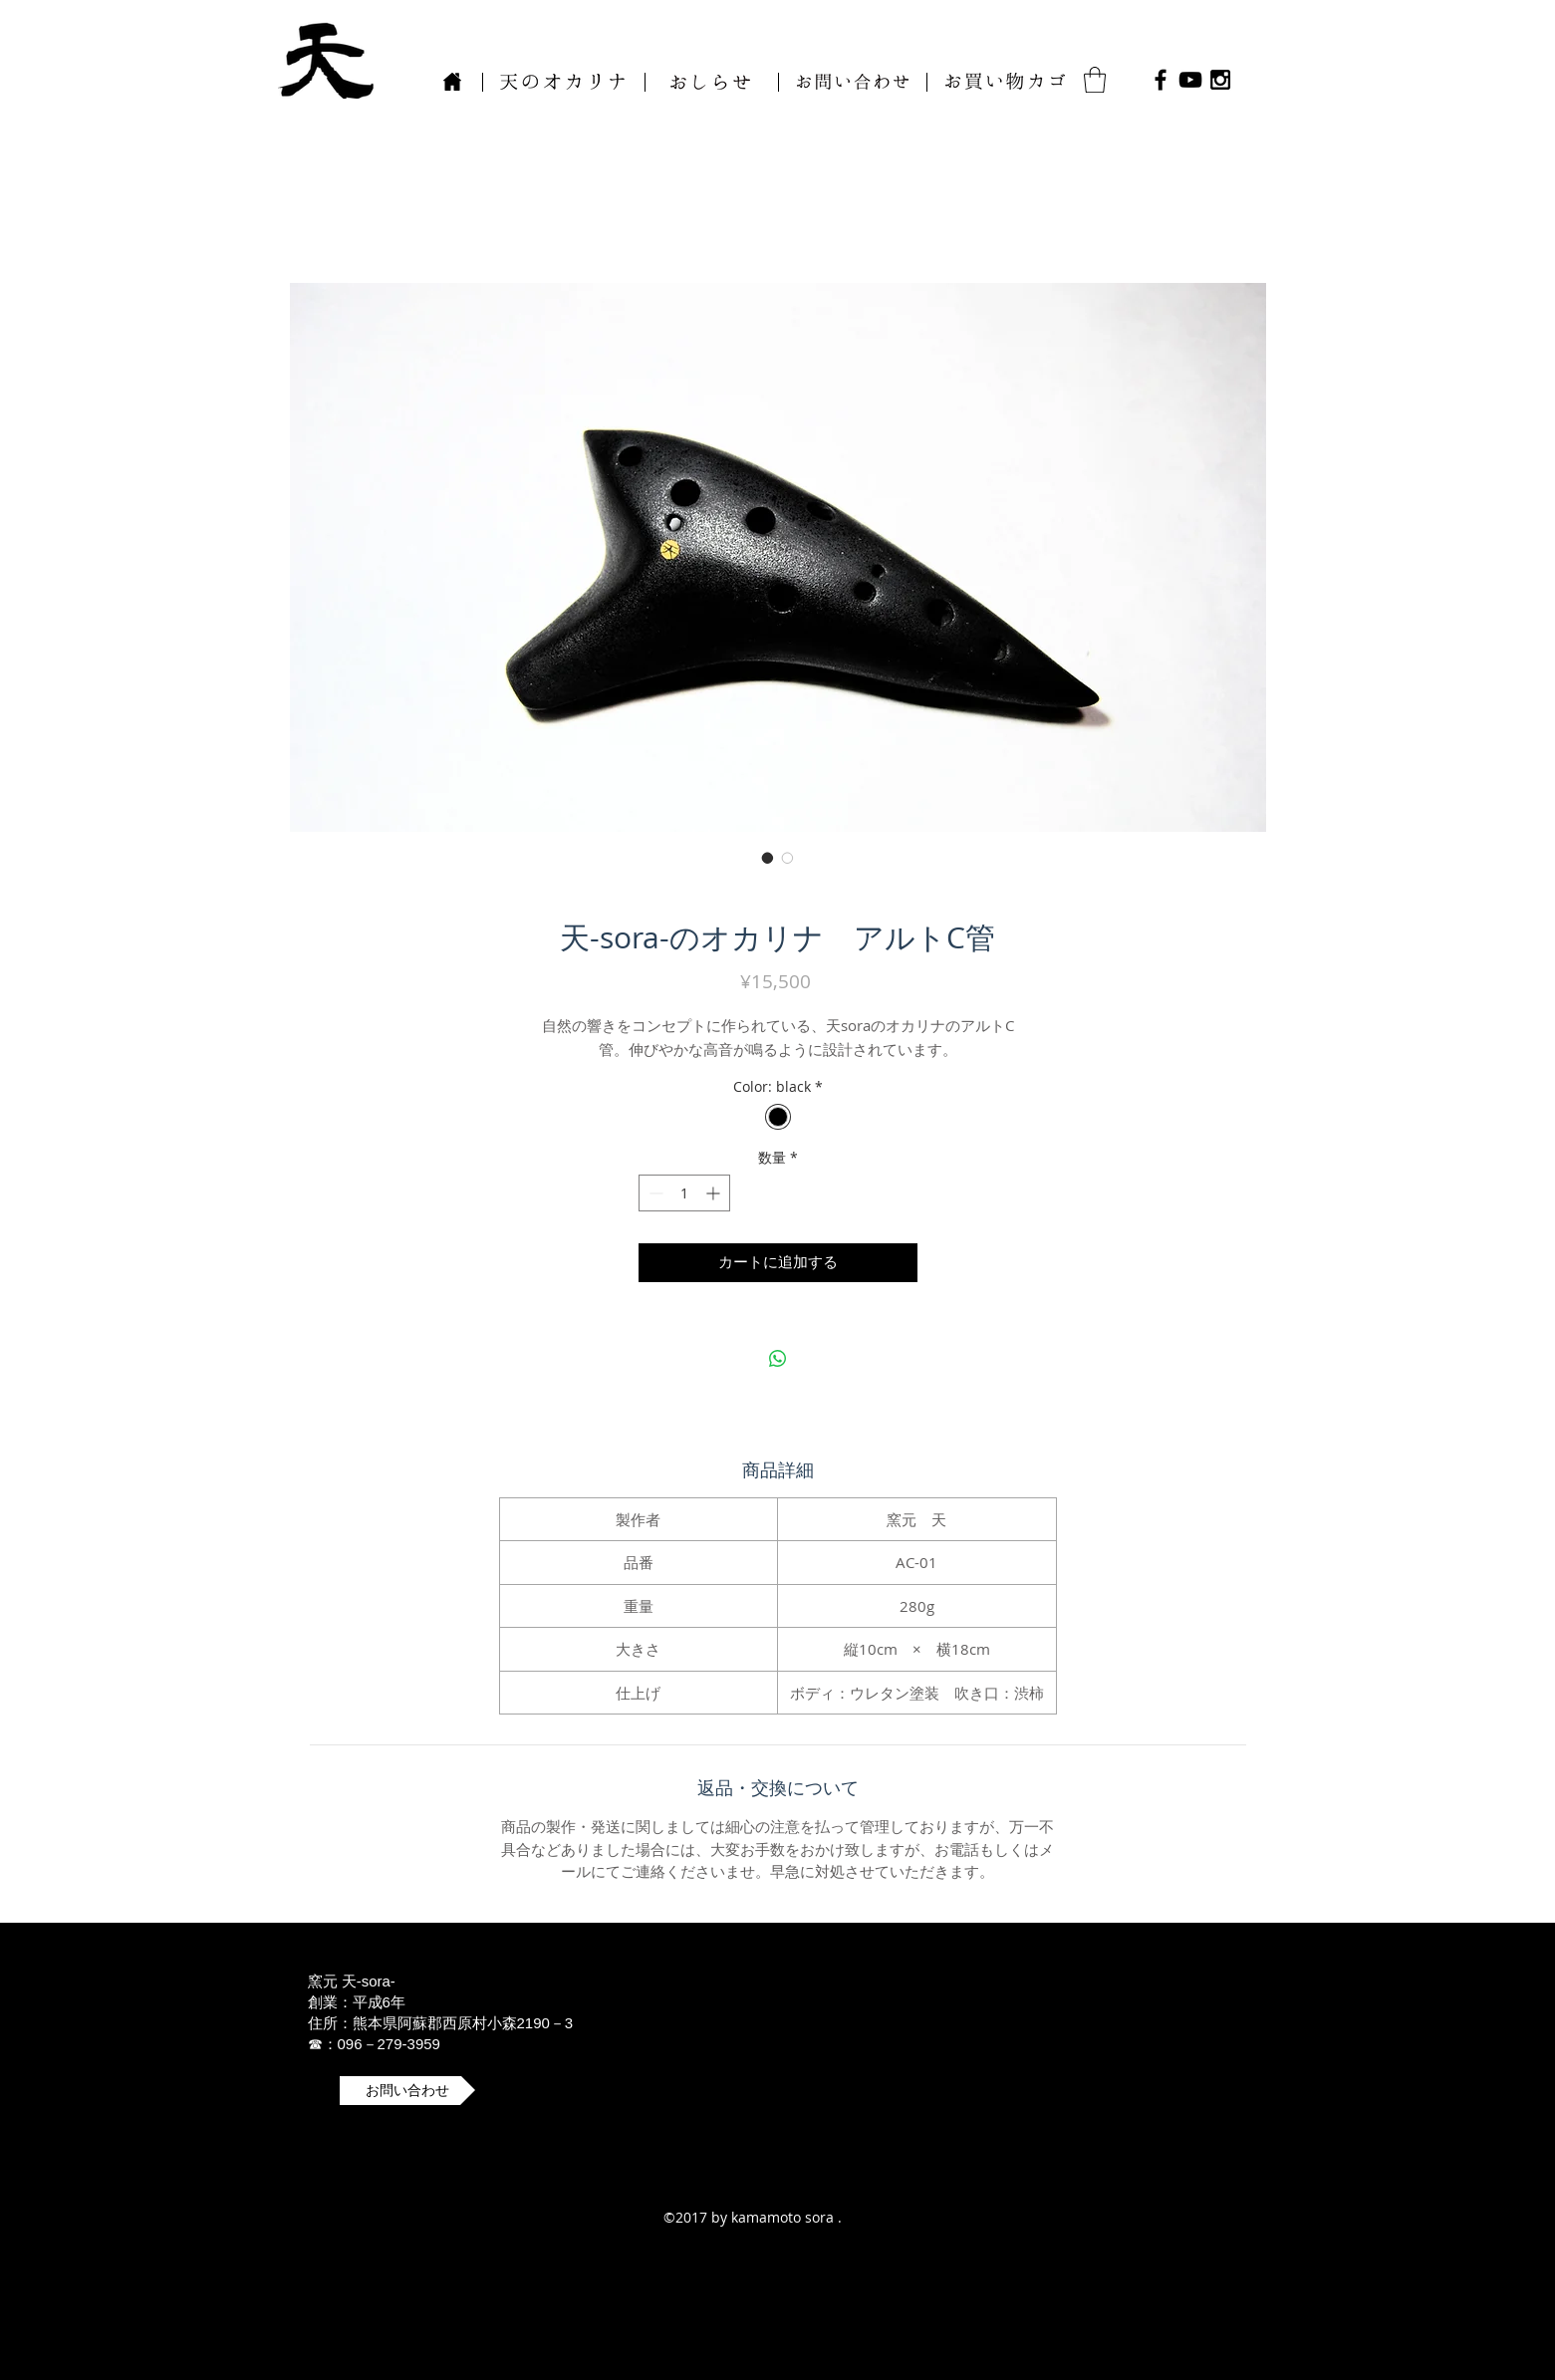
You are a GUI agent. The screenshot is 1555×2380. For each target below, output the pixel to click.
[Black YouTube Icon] (1190, 80)
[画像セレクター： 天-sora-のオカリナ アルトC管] (768, 858)
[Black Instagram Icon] (1220, 80)
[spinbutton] (684, 1193)
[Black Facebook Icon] (1160, 80)
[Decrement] (654, 1193)
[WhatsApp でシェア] (778, 1359)
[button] (852, 82)
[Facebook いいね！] (1296, 80)
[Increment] (714, 1193)
